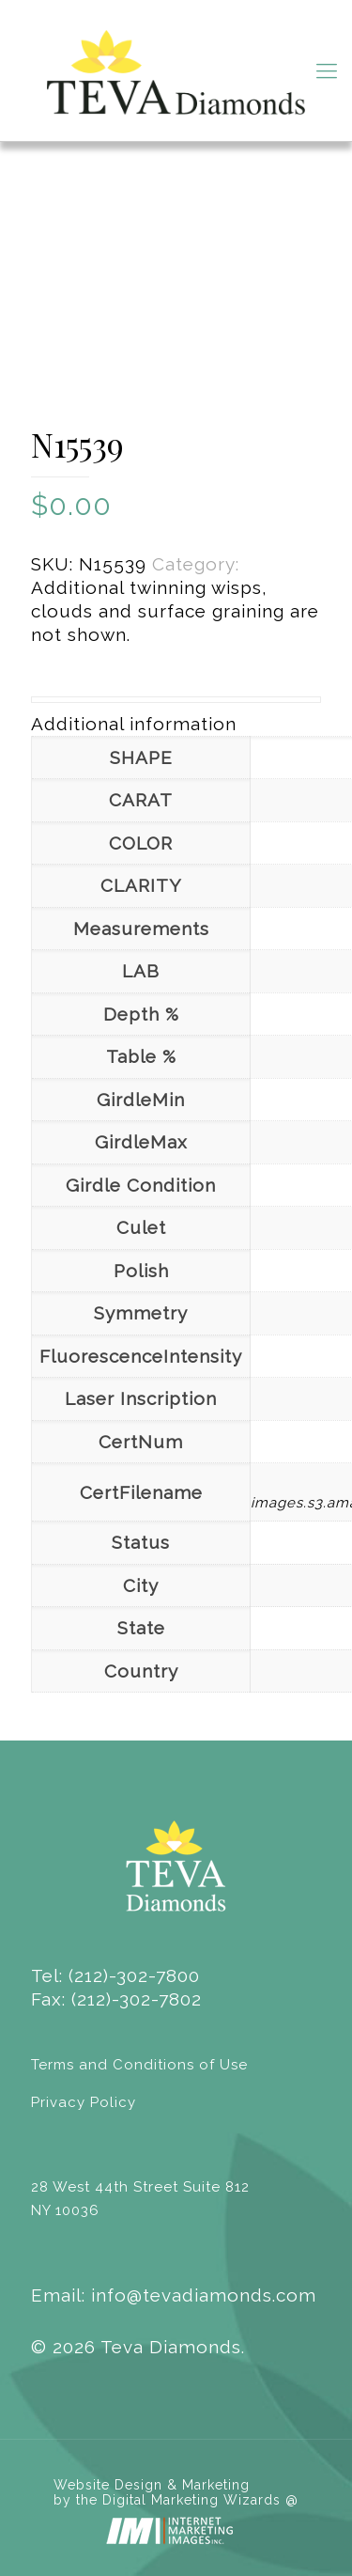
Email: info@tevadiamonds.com (173, 2295)
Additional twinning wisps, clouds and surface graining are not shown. (175, 611)
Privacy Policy (83, 2102)
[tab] (176, 724)
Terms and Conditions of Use (139, 2064)
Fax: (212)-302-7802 (116, 1999)
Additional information (134, 723)
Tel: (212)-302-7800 (115, 1975)
